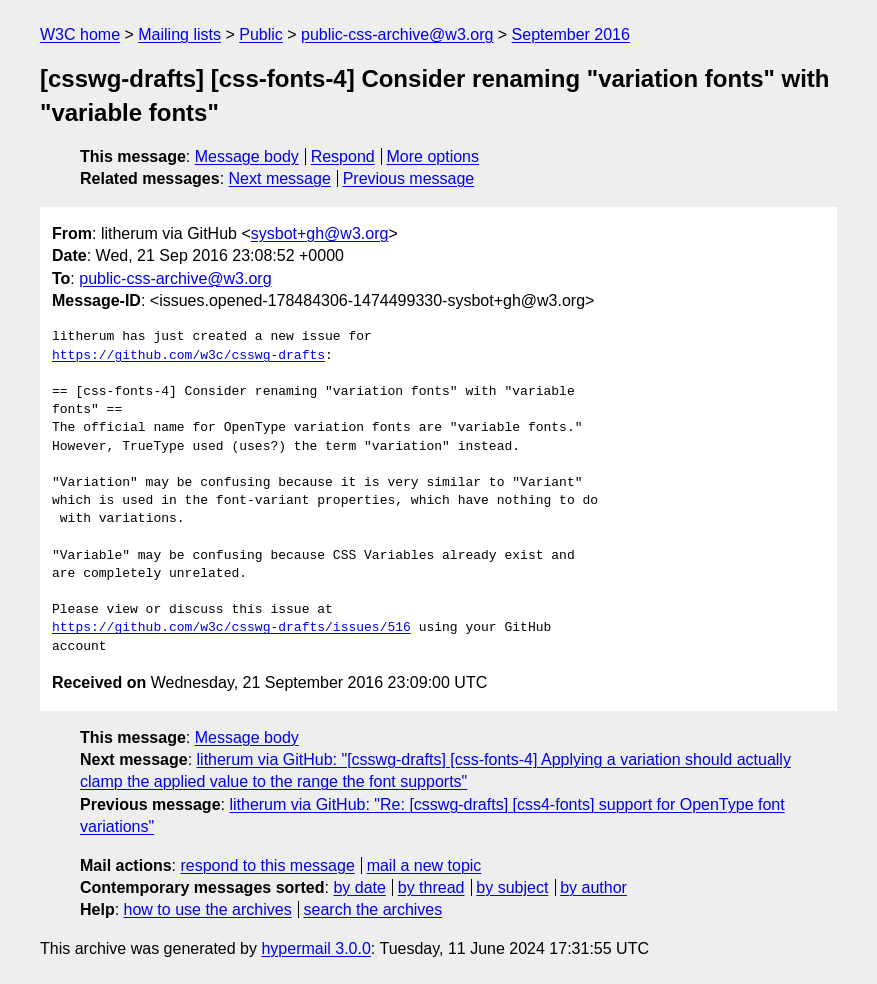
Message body (247, 156)
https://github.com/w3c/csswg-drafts (188, 356)
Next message (280, 178)
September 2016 (571, 34)
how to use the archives (208, 909)
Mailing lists (179, 34)
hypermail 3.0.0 (315, 948)
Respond (343, 156)
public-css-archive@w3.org (397, 34)
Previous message (409, 178)
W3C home (80, 34)
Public (261, 34)
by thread (431, 887)
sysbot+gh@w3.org (320, 233)
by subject (512, 887)
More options (433, 156)
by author (593, 887)
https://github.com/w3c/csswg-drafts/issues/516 (231, 628)
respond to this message (267, 865)
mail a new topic (424, 865)
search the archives (373, 909)
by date (359, 887)
